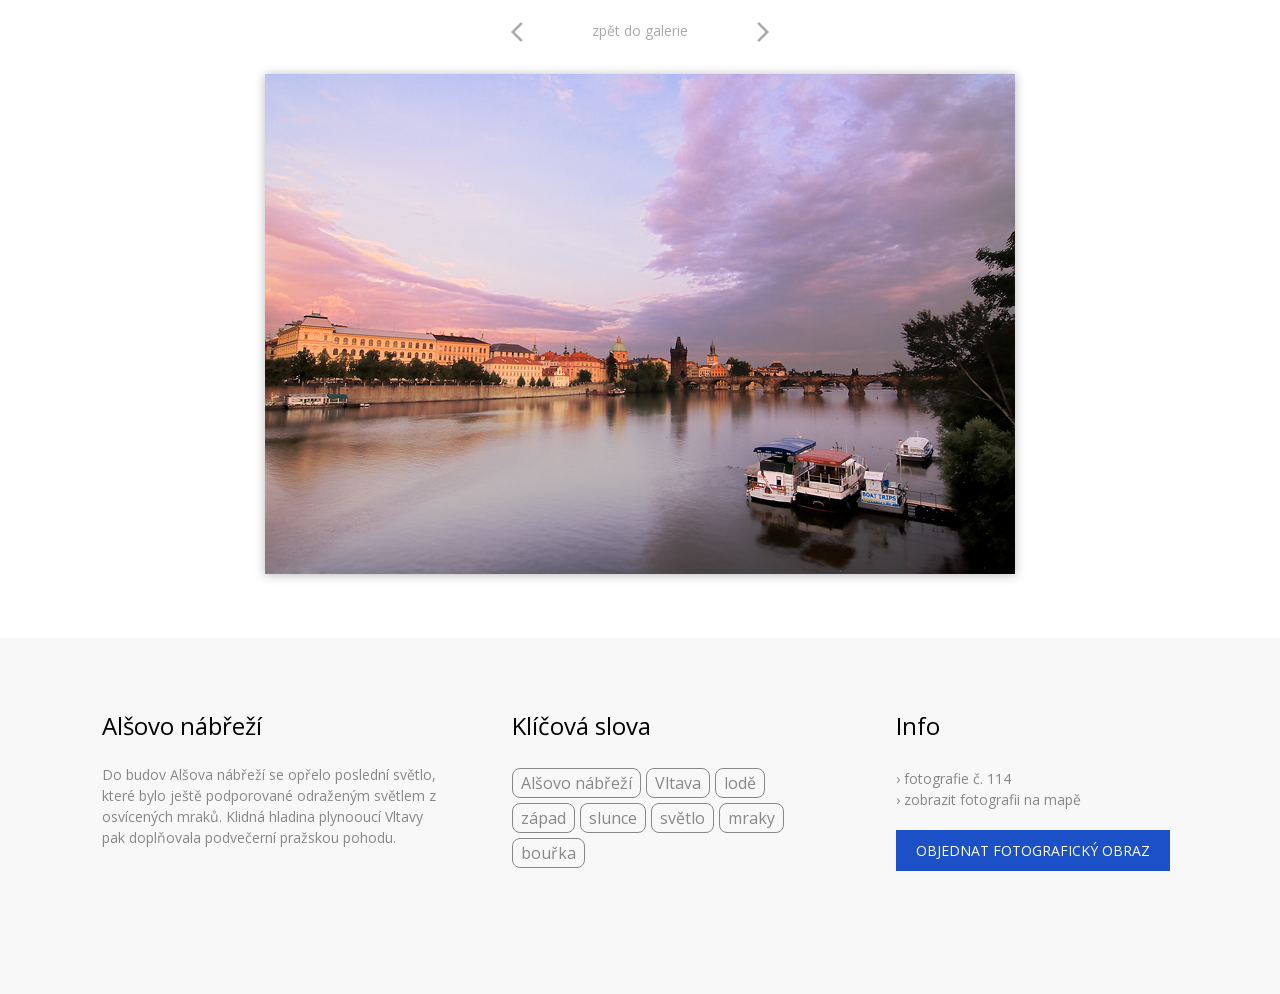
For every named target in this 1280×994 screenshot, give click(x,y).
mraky (751, 818)
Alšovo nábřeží (576, 783)
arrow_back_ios (523, 32)
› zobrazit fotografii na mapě (988, 799)
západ (543, 818)
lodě (740, 783)
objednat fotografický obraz (1033, 850)
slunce (613, 818)
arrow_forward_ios (763, 32)
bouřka (548, 853)
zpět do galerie (640, 30)
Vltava (678, 783)
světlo (682, 818)
